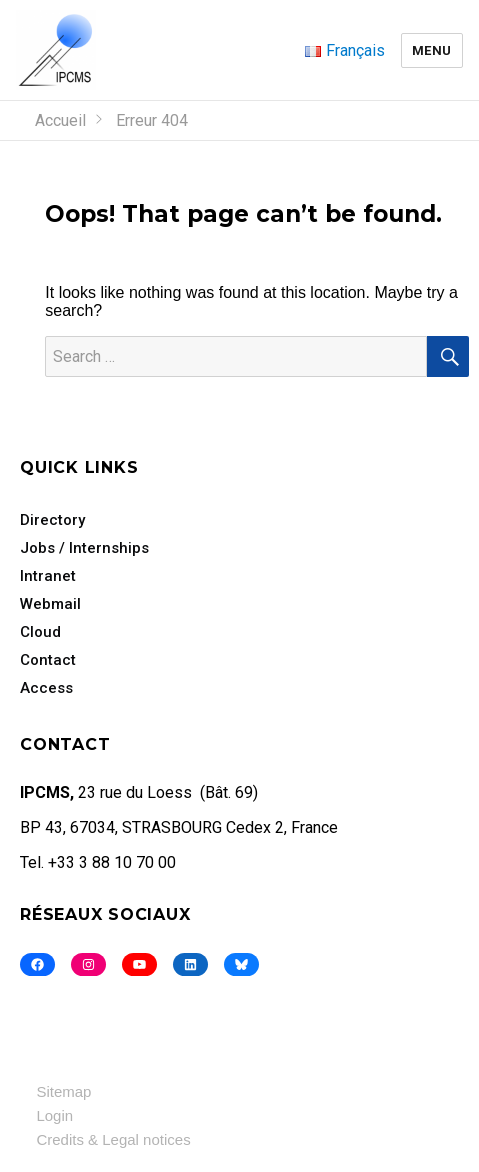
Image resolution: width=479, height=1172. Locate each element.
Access (46, 688)
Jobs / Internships (84, 548)
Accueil (60, 120)
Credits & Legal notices (113, 1139)
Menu (432, 50)
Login (54, 1115)
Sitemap (63, 1091)
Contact (48, 660)
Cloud (40, 632)
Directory (52, 520)
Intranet (48, 576)
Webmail (50, 604)
